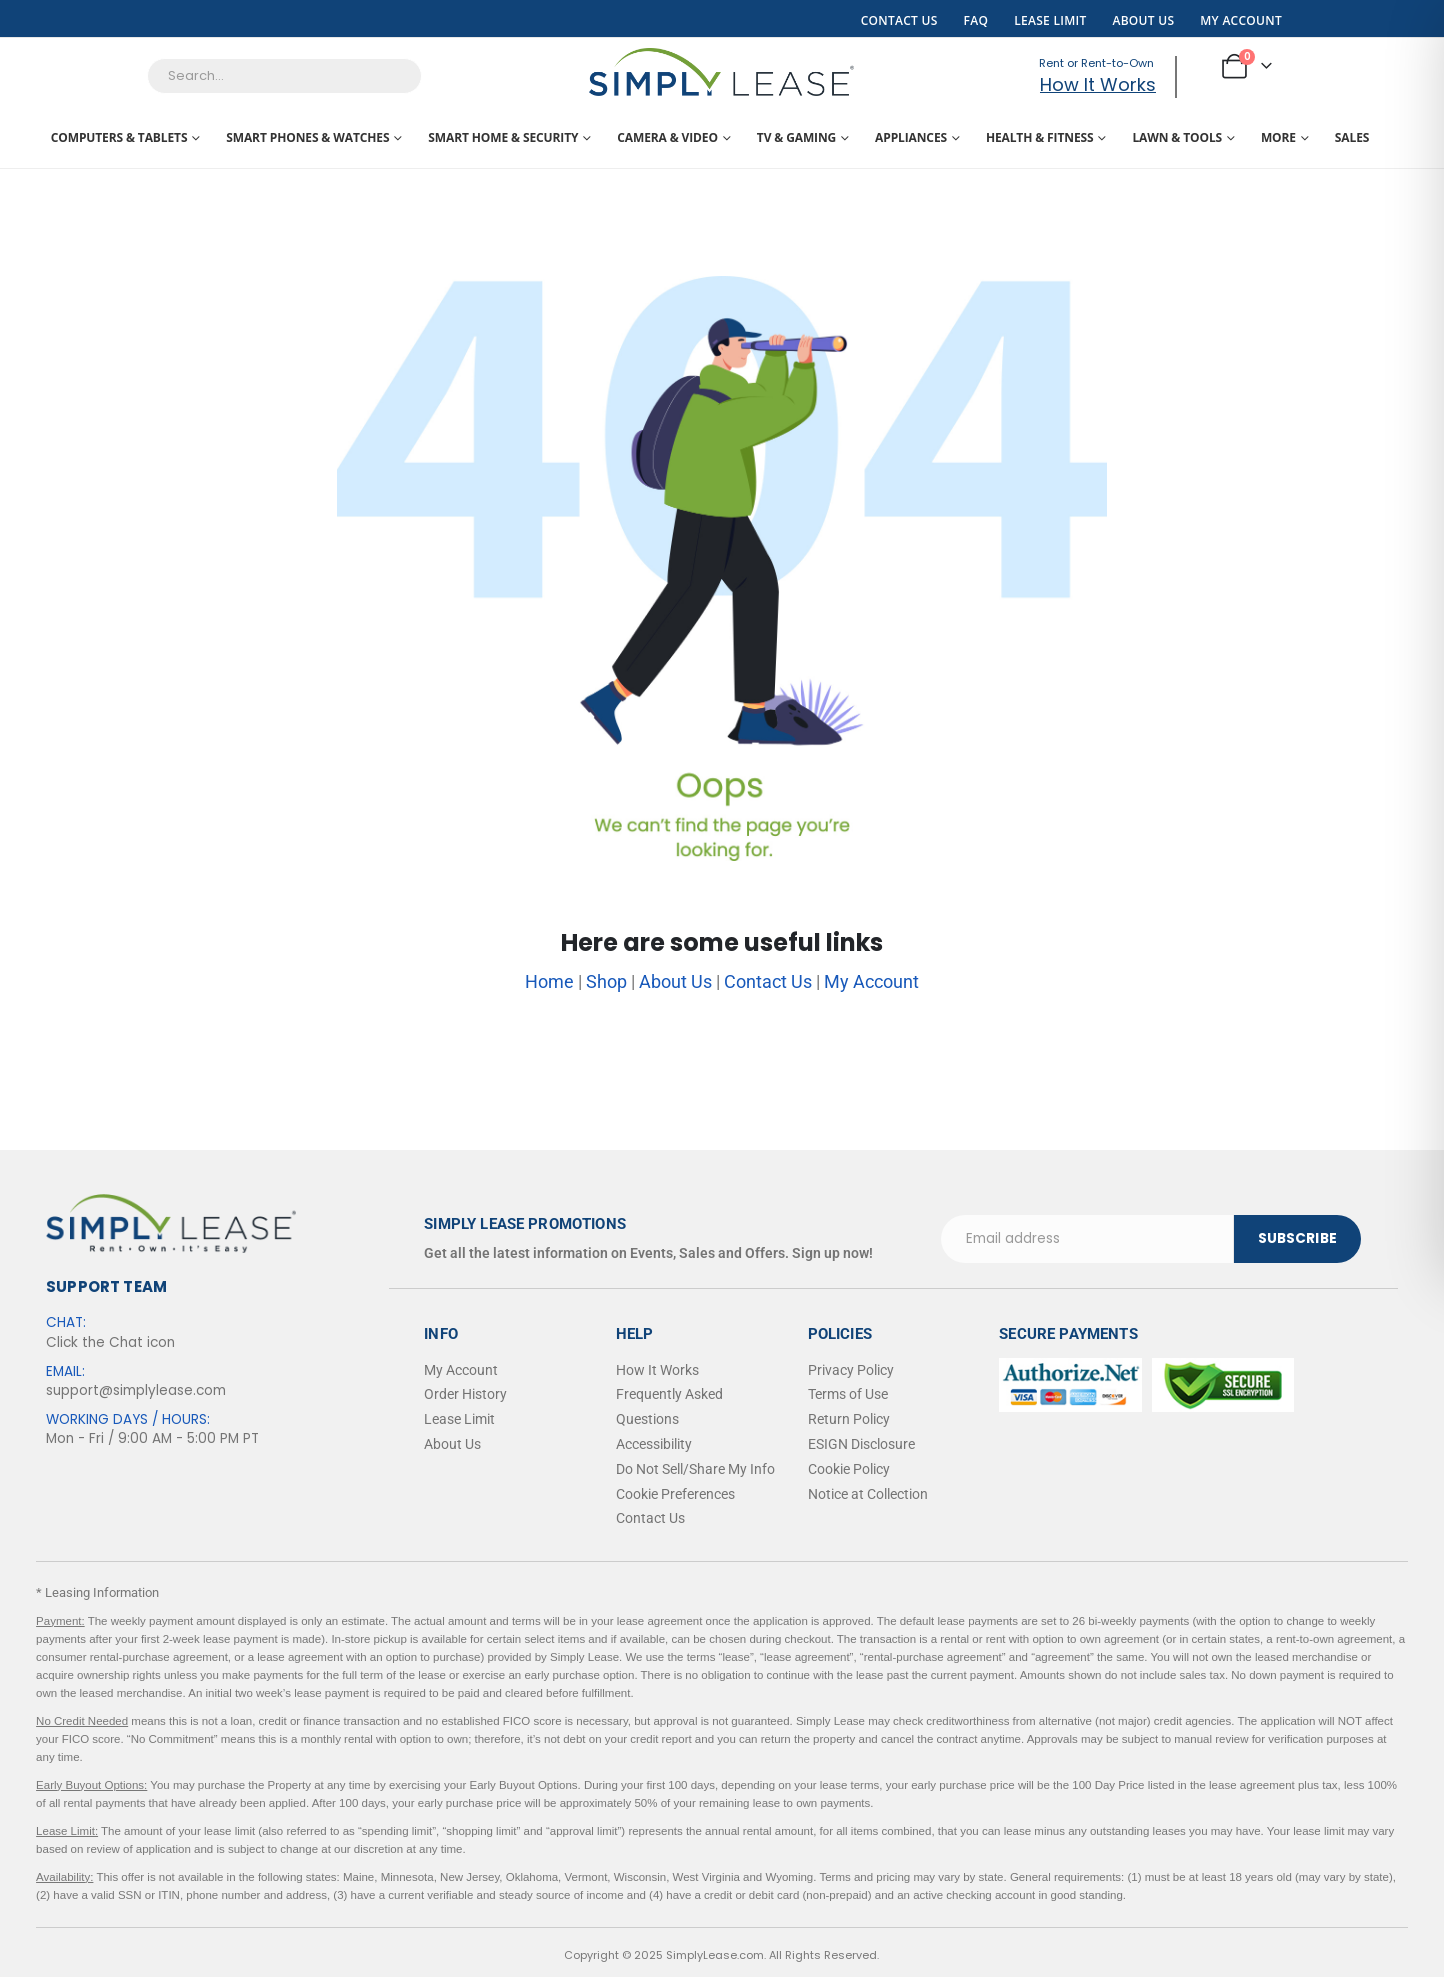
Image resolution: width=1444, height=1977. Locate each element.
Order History (465, 1394)
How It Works (1097, 84)
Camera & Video (667, 137)
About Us (1143, 20)
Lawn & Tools (1177, 137)
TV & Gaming (796, 137)
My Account (1241, 20)
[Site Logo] (721, 72)
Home (549, 981)
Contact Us (899, 20)
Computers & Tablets (119, 137)
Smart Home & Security (503, 137)
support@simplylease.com (136, 1390)
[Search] (521, 76)
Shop (606, 981)
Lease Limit (1050, 20)
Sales (1352, 137)
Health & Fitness (1040, 137)
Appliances (911, 137)
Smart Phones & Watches (307, 137)
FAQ (976, 20)
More (1278, 137)
